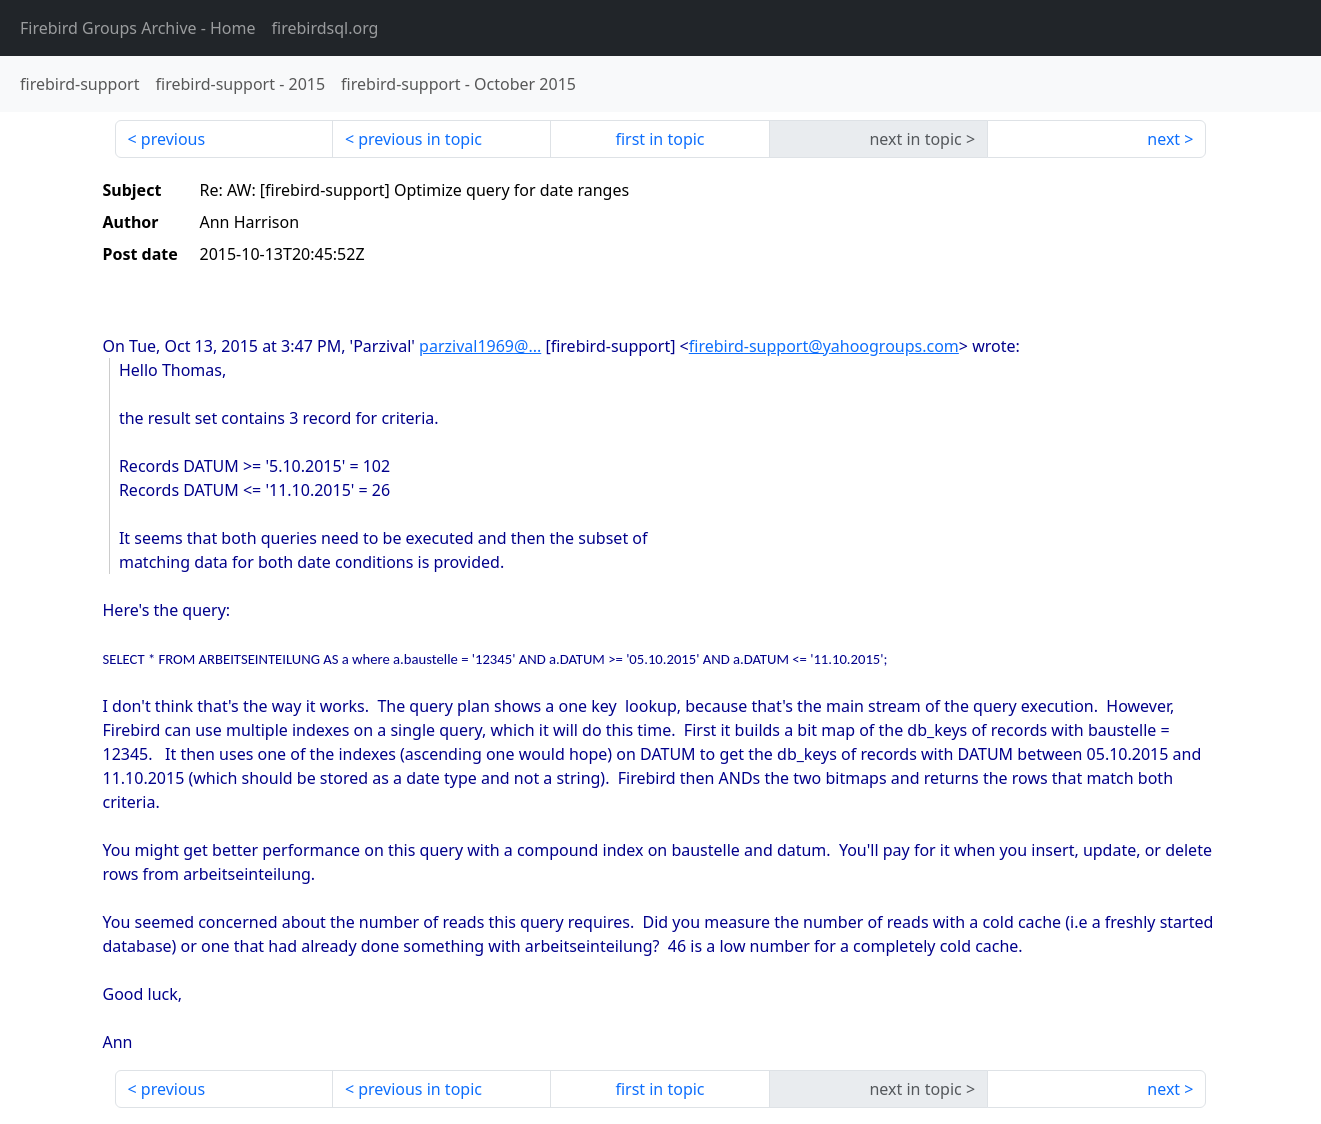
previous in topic (420, 139)
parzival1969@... (480, 346)
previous (173, 139)
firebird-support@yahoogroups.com (824, 346)
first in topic (659, 139)
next (1163, 139)
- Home (138, 28)
